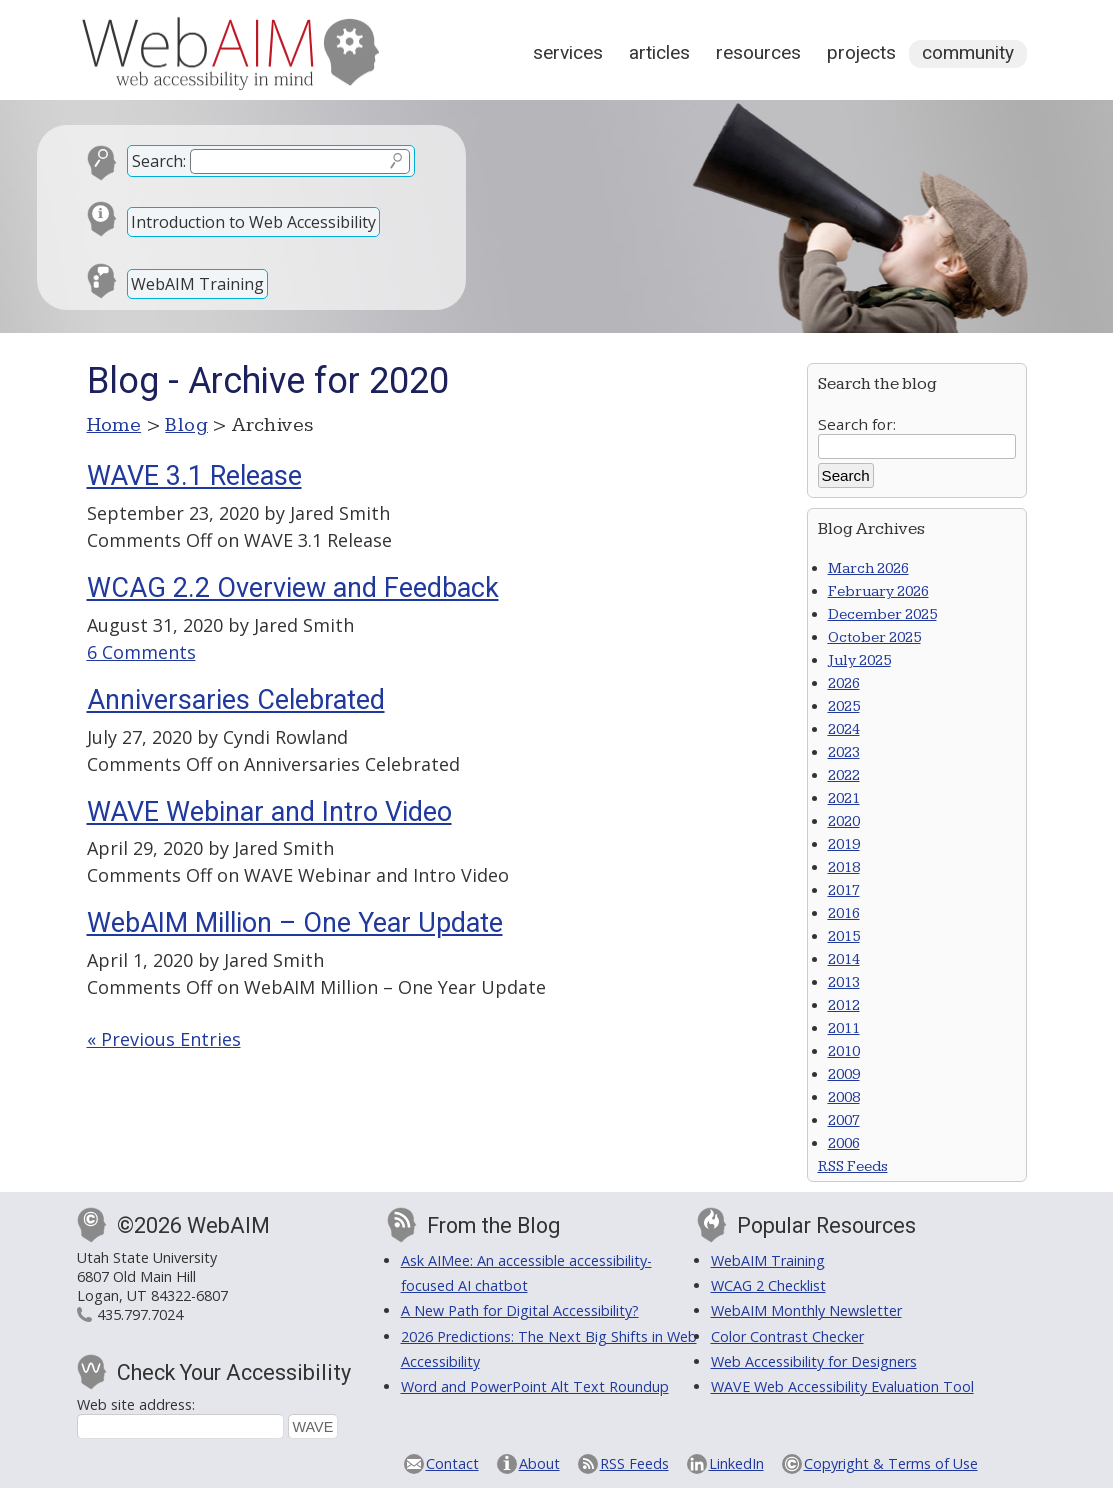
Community (968, 52)
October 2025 (874, 637)
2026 (844, 683)
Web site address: (136, 1404)
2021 (844, 798)
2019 (844, 844)
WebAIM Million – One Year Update (295, 923)
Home (114, 425)
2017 (844, 890)
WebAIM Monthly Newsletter (806, 1310)
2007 (844, 1120)
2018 (844, 867)
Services (568, 52)
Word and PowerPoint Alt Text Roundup (535, 1386)
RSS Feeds (853, 1166)
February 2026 (878, 591)
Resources (758, 52)
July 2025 (859, 660)
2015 (844, 936)
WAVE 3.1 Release (194, 476)
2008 (844, 1097)
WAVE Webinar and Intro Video (269, 812)
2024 (844, 729)
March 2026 (868, 568)
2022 (844, 775)
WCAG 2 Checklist (768, 1285)
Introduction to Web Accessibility (253, 222)
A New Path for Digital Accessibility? (520, 1310)
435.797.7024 (140, 1314)
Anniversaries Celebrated (236, 700)
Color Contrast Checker (787, 1336)
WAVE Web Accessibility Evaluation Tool (842, 1386)
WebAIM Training (197, 284)
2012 (844, 1005)
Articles (659, 52)
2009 (844, 1074)
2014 (844, 959)
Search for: (857, 424)
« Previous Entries (164, 1039)
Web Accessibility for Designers (814, 1361)
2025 (844, 706)
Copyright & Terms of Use (891, 1463)
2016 (844, 913)
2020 (844, 821)
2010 (844, 1051)
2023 (844, 752)
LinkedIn (736, 1463)
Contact (452, 1463)
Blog (186, 425)
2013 (844, 982)
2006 (844, 1143)
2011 (844, 1028)
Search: (159, 161)
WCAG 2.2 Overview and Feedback (293, 588)
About (539, 1463)
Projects (861, 52)
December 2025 (882, 614)
